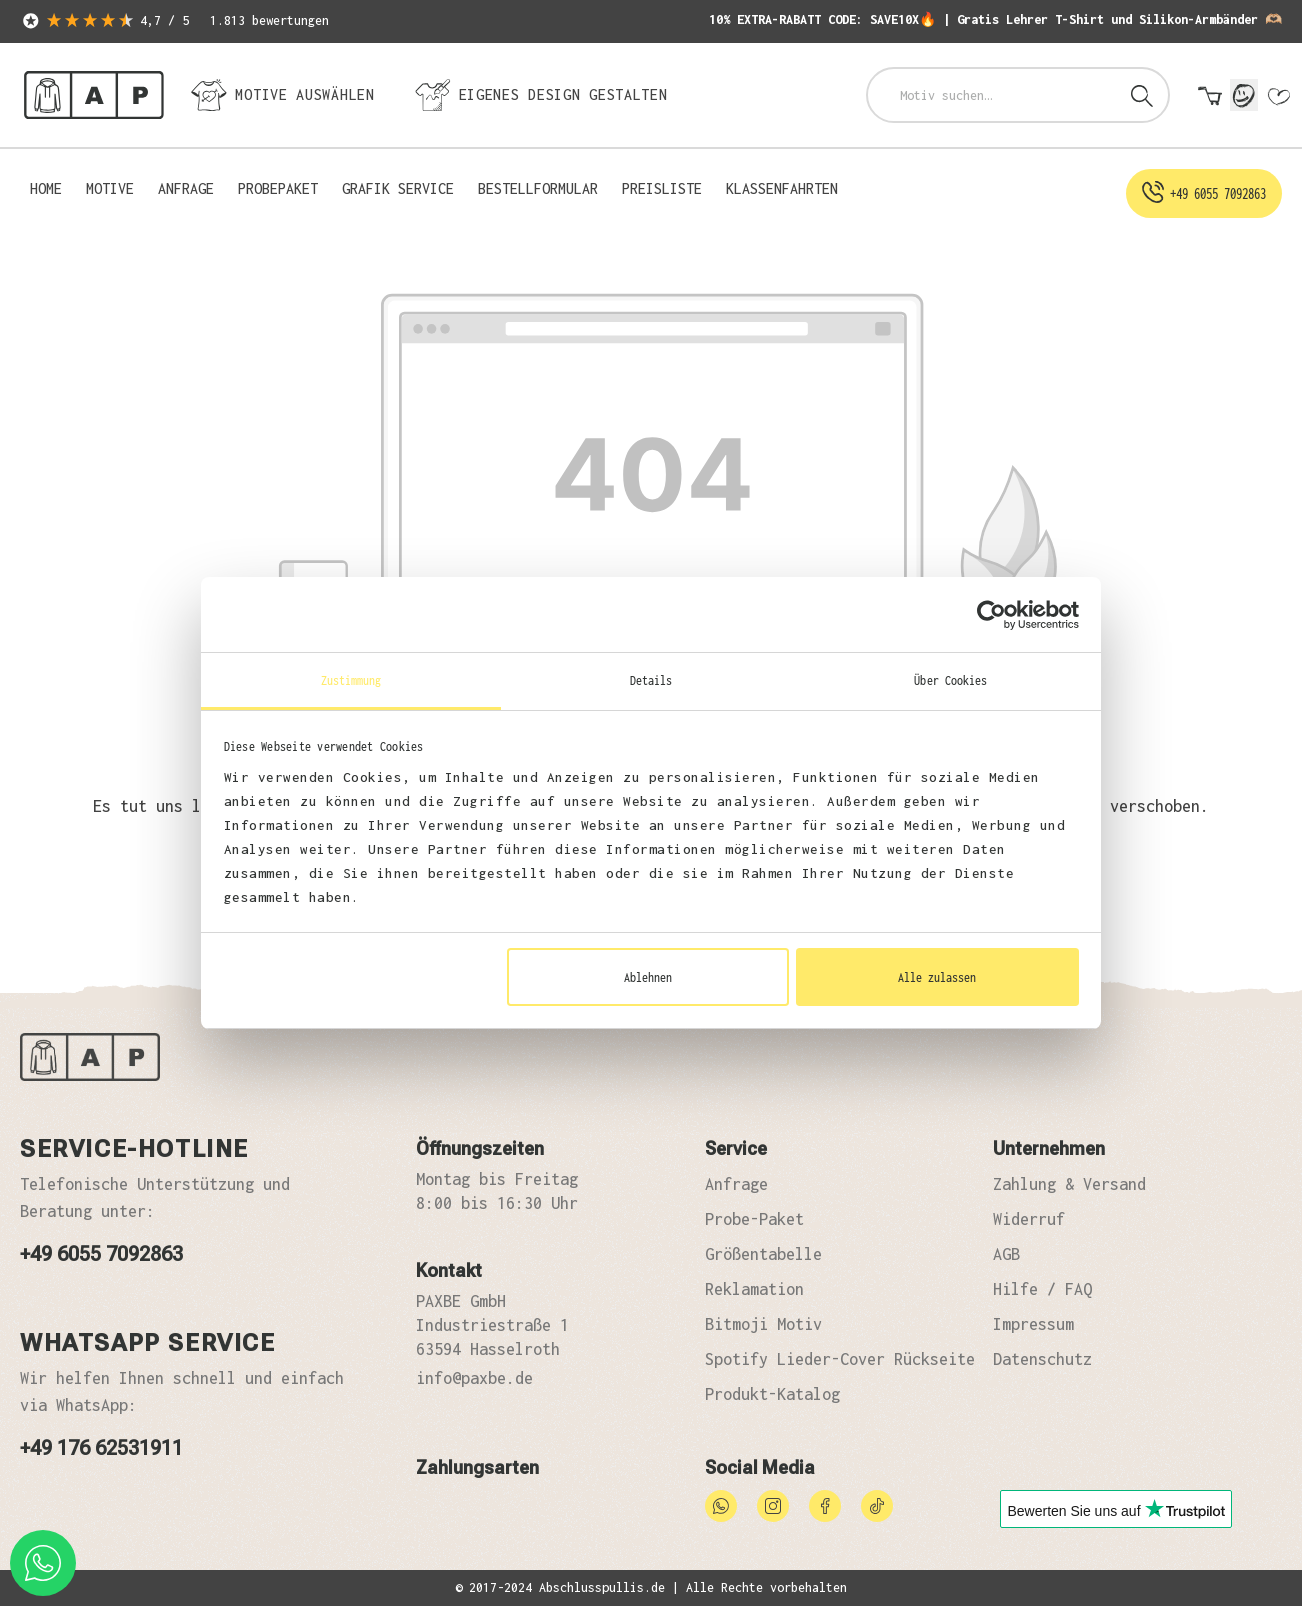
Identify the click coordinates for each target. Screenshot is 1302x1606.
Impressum (1033, 1324)
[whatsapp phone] (43, 1563)
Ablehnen (648, 977)
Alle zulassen (937, 977)
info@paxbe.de (474, 1378)
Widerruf (1029, 1219)
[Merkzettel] (1278, 97)
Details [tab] (651, 680)
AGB (1006, 1254)
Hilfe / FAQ (1042, 1289)
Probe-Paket (754, 1219)
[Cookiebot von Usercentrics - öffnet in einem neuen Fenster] (991, 615)
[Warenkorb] (1210, 97)
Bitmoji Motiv (763, 1324)
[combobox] (992, 95)
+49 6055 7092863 (101, 1254)
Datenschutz (1042, 1359)
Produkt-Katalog (772, 1394)
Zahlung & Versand (1069, 1184)
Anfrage (736, 1184)
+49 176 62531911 (101, 1448)
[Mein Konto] (1244, 95)
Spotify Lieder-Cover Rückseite (840, 1359)
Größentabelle (763, 1254)
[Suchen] (1142, 95)
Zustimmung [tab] (351, 680)
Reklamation (754, 1289)
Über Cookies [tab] (950, 680)
